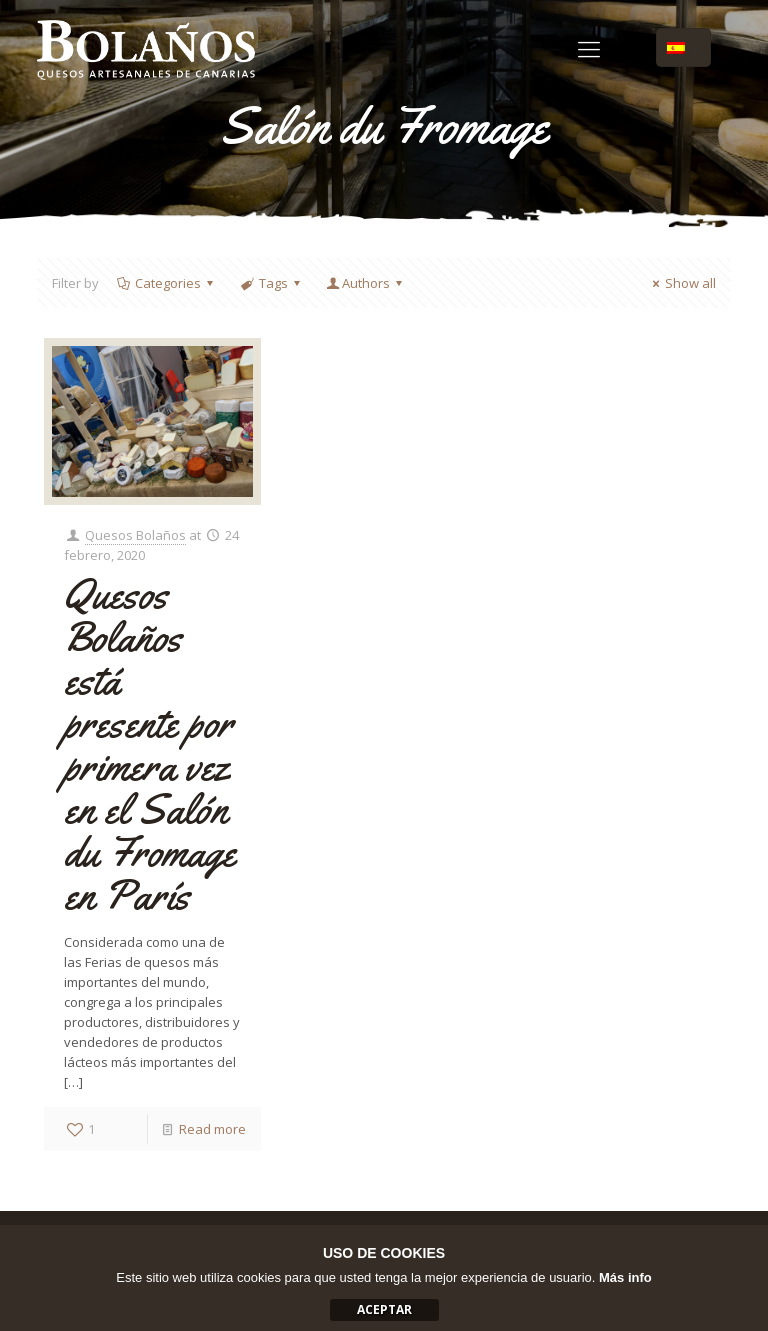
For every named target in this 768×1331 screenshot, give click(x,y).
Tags (271, 283)
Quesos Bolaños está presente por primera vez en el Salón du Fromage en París (150, 744)
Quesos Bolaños (135, 535)
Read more (212, 1129)
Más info (625, 1277)
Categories (166, 283)
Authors (366, 283)
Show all (681, 283)
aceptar (384, 1309)
